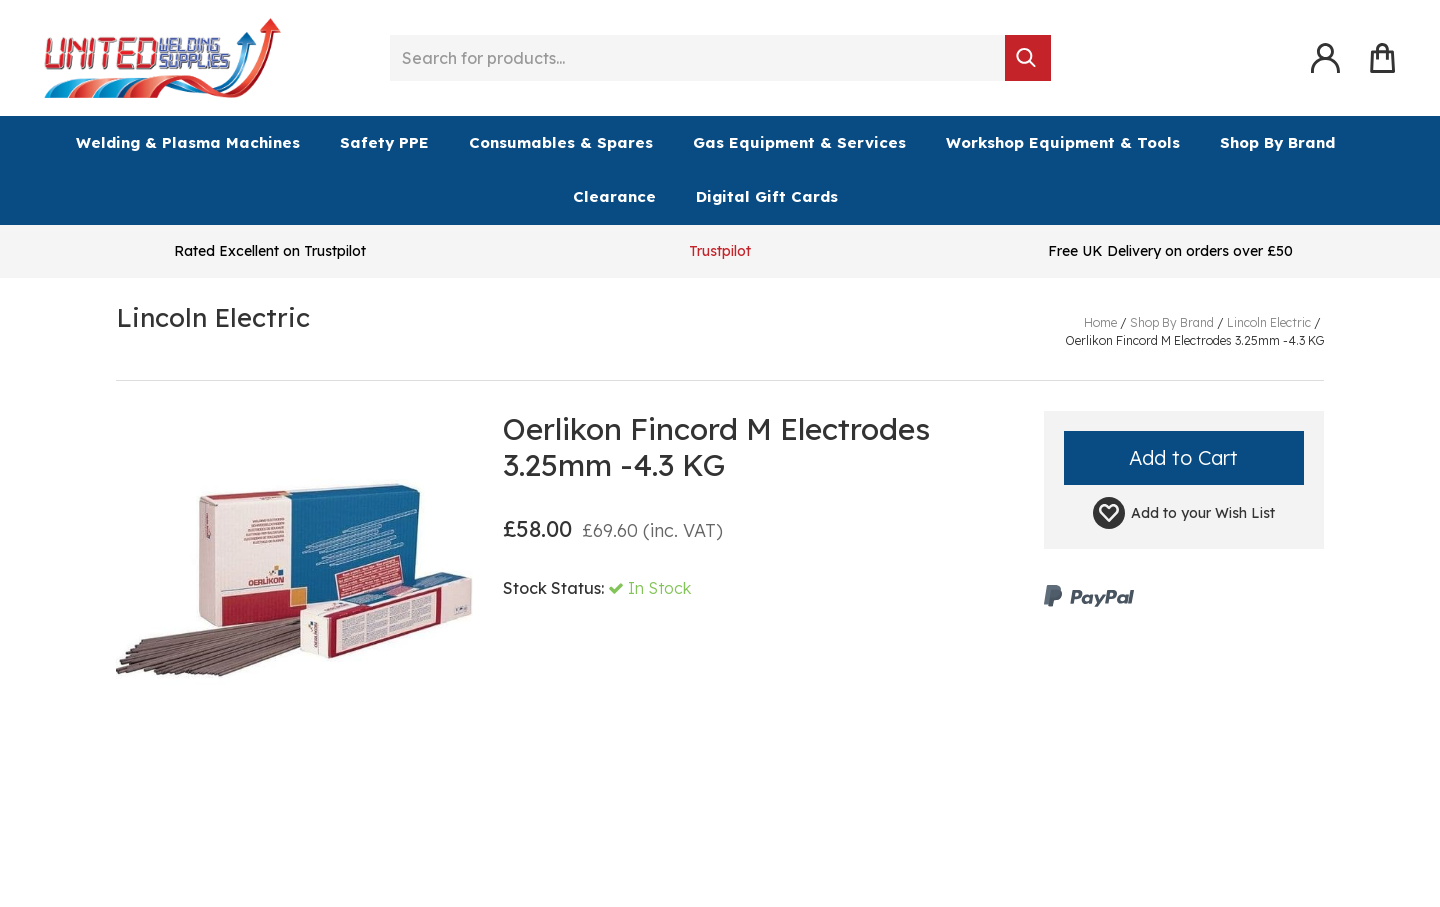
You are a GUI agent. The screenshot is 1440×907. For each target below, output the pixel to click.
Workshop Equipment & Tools (1063, 142)
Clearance (614, 196)
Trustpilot (720, 251)
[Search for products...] (697, 58)
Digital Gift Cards (767, 196)
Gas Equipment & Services (799, 142)
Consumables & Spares (561, 142)
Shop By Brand (1277, 142)
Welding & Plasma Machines (188, 142)
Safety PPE (384, 142)
